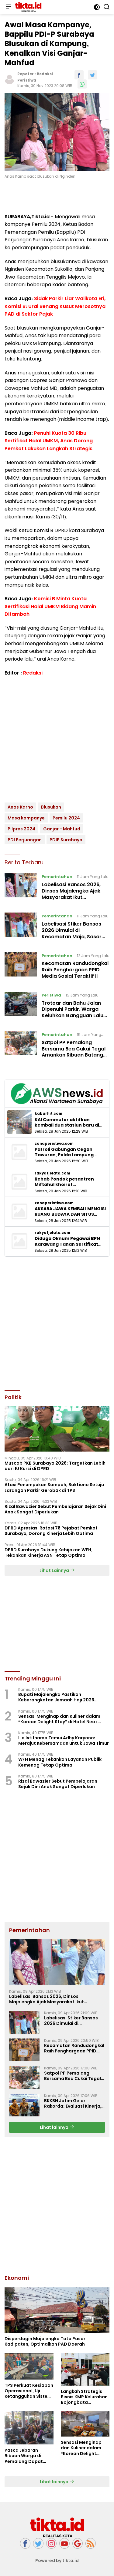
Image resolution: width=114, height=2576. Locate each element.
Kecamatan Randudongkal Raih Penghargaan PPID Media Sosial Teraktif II (75, 970)
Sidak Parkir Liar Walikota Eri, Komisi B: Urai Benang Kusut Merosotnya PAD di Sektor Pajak (55, 306)
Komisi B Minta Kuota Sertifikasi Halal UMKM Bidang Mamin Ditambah (50, 606)
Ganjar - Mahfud (61, 829)
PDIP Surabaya (66, 840)
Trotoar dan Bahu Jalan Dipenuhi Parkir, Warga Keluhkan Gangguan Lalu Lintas (72, 1012)
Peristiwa (26, 80)
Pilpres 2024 (21, 829)
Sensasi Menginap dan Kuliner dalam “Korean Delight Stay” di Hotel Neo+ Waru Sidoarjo (59, 1718)
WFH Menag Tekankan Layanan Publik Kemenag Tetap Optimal (60, 1762)
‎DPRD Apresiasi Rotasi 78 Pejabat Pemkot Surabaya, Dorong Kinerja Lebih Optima (51, 1530)
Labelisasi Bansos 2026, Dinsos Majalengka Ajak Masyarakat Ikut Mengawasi (71, 894)
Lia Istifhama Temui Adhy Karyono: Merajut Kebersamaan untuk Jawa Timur (63, 1740)
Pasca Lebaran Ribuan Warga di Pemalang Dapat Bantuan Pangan (24, 2455)
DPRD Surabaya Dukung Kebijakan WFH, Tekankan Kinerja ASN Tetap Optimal (48, 1552)
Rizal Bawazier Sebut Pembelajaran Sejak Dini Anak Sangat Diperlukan (55, 1509)
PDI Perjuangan (25, 840)
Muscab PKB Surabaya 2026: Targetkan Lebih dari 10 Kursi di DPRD (55, 1465)
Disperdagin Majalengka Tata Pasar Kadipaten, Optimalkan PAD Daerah (45, 2341)
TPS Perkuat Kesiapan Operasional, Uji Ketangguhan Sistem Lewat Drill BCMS (29, 2391)
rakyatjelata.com (52, 1173)
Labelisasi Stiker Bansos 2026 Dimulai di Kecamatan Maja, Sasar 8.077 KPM (72, 933)
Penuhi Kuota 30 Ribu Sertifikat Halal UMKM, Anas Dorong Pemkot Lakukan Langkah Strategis (49, 441)
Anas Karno (20, 807)
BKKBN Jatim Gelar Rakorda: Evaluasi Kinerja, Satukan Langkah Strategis (72, 2103)
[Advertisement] (57, 1322)
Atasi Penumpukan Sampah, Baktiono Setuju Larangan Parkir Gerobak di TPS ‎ (54, 1487)
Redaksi (45, 73)
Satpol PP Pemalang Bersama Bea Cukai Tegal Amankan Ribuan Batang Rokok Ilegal (73, 1052)
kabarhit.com (48, 1113)
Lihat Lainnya (57, 1570)
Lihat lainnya (57, 2127)
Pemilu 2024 (66, 818)
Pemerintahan (57, 876)
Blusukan (51, 807)
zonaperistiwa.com (54, 1143)
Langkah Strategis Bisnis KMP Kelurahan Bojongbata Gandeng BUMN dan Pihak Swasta (84, 2397)
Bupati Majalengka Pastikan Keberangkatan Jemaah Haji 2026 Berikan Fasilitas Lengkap (56, 1697)
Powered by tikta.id (57, 2561)
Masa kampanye (26, 818)
